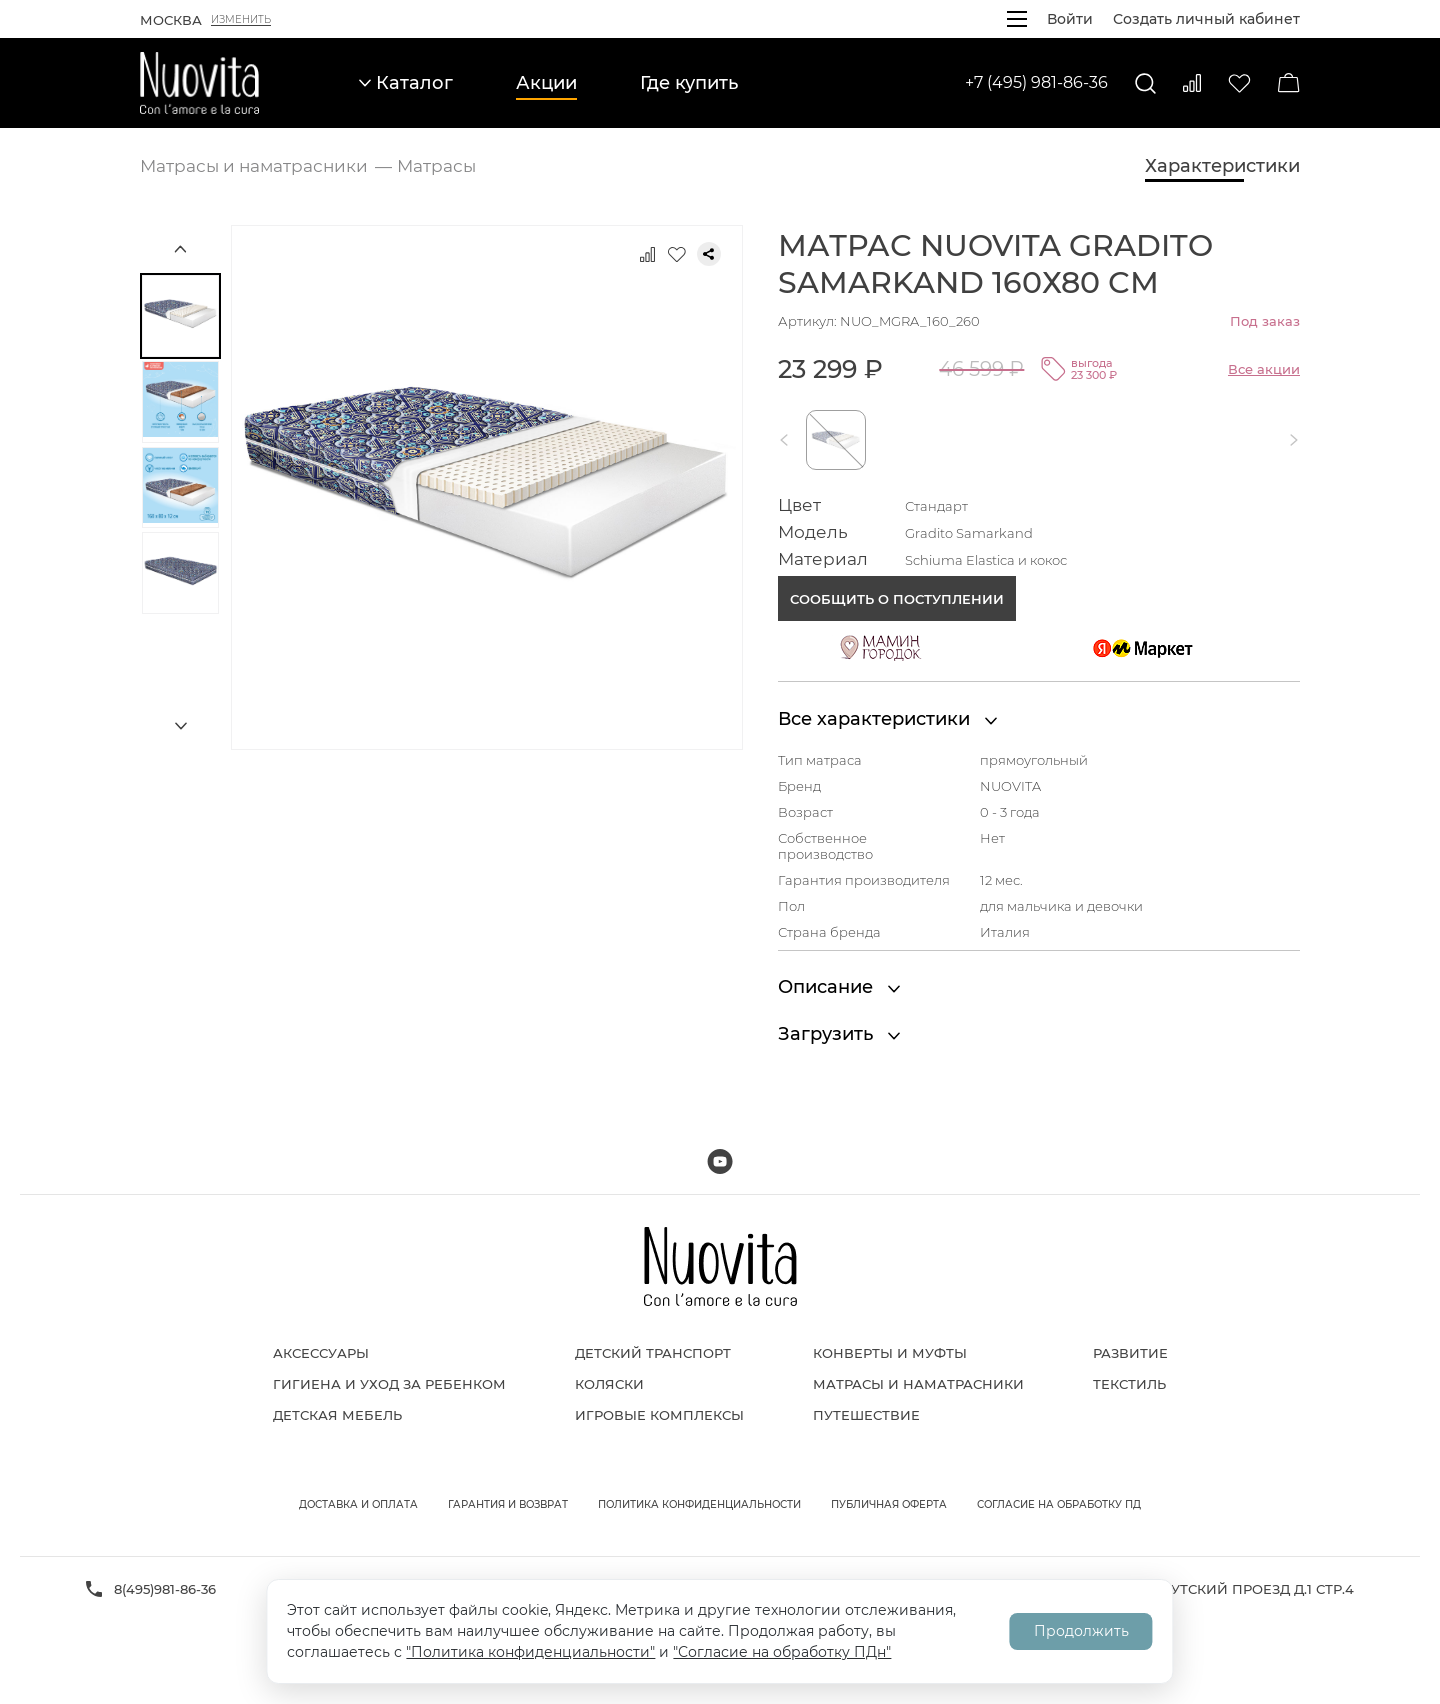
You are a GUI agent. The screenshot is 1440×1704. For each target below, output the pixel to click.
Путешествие (866, 1415)
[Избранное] (1239, 83)
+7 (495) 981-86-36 (1036, 82)
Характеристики (1222, 166)
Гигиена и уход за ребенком (389, 1384)
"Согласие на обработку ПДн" (782, 1652)
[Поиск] (1145, 83)
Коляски (609, 1384)
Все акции (1264, 369)
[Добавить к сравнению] (647, 254)
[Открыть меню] (1017, 19)
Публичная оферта (889, 1504)
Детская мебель (337, 1415)
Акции (546, 83)
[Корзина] (1289, 83)
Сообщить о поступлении (897, 599)
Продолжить (1081, 1631)
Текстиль (1129, 1384)
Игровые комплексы (659, 1415)
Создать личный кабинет (1206, 19)
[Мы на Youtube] (720, 1161)
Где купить (689, 83)
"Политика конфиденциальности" (530, 1652)
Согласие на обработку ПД (1059, 1504)
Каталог (406, 83)
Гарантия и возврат (508, 1504)
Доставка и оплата (358, 1504)
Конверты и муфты (890, 1353)
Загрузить (839, 1034)
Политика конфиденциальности (699, 1504)
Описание (839, 987)
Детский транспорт (653, 1353)
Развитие (1130, 1353)
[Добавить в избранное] (677, 254)
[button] (788, 440)
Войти (1070, 19)
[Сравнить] (1192, 83)
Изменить (241, 20)
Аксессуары (321, 1353)
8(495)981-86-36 (165, 1589)
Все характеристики (887, 719)
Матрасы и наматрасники (918, 1384)
